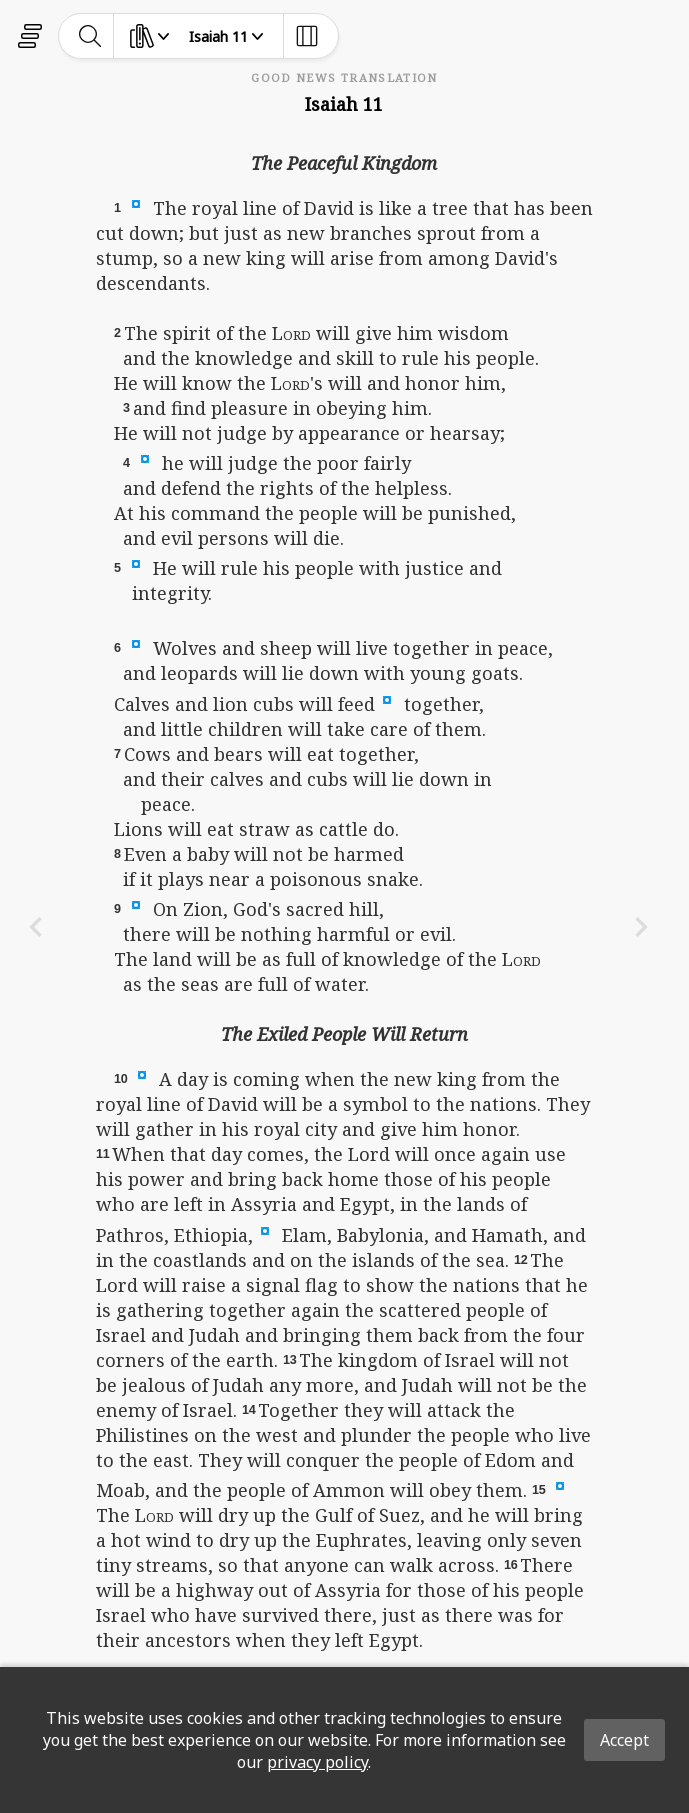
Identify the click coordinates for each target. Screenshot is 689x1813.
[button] (136, 203)
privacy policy (317, 1762)
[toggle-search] (90, 36)
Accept (624, 1740)
